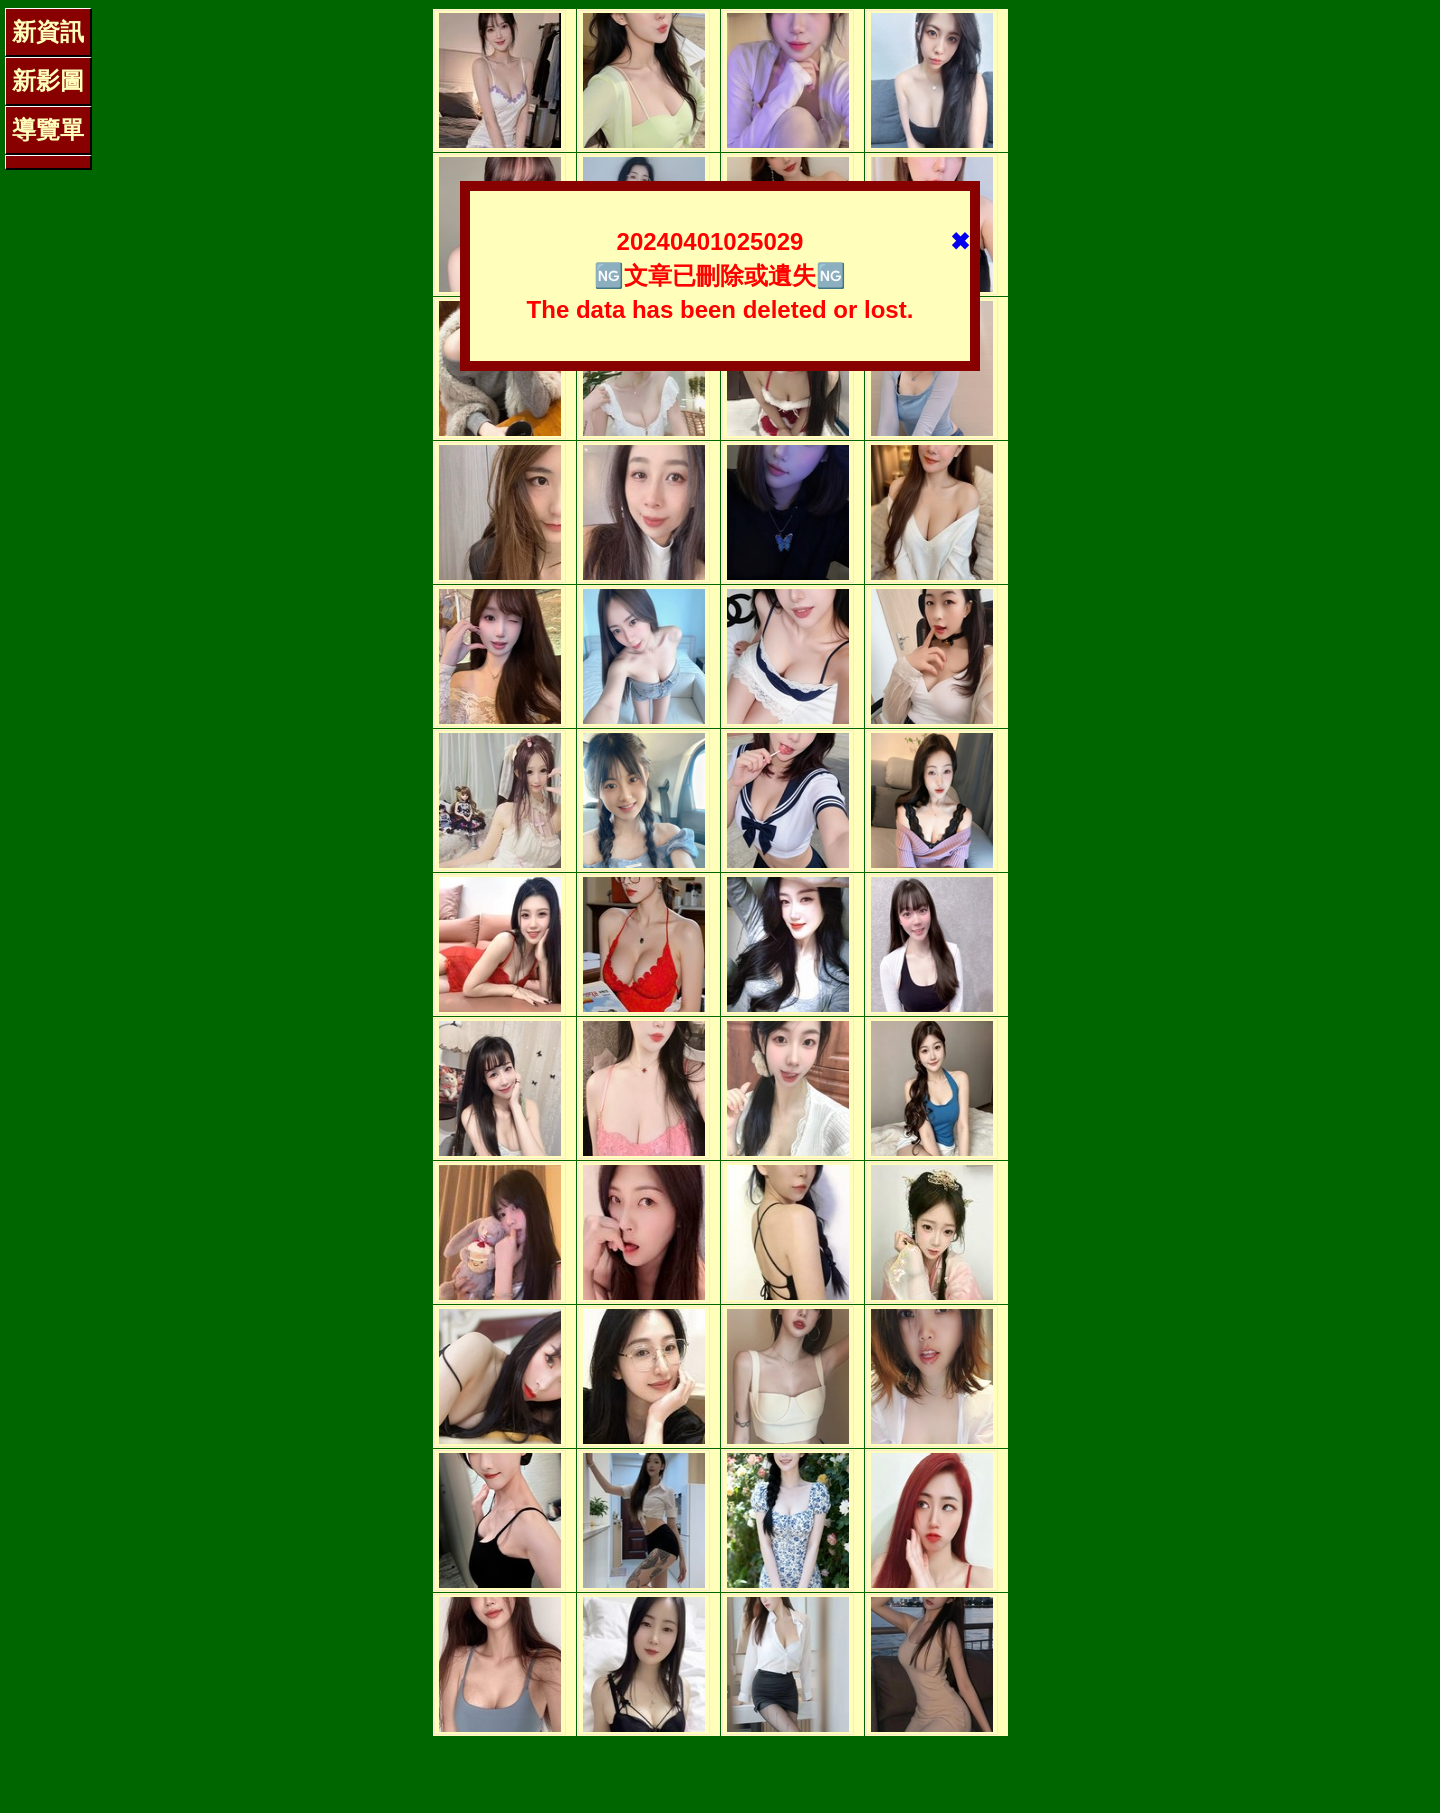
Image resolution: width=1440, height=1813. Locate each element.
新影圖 (48, 80)
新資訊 (48, 31)
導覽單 (48, 129)
